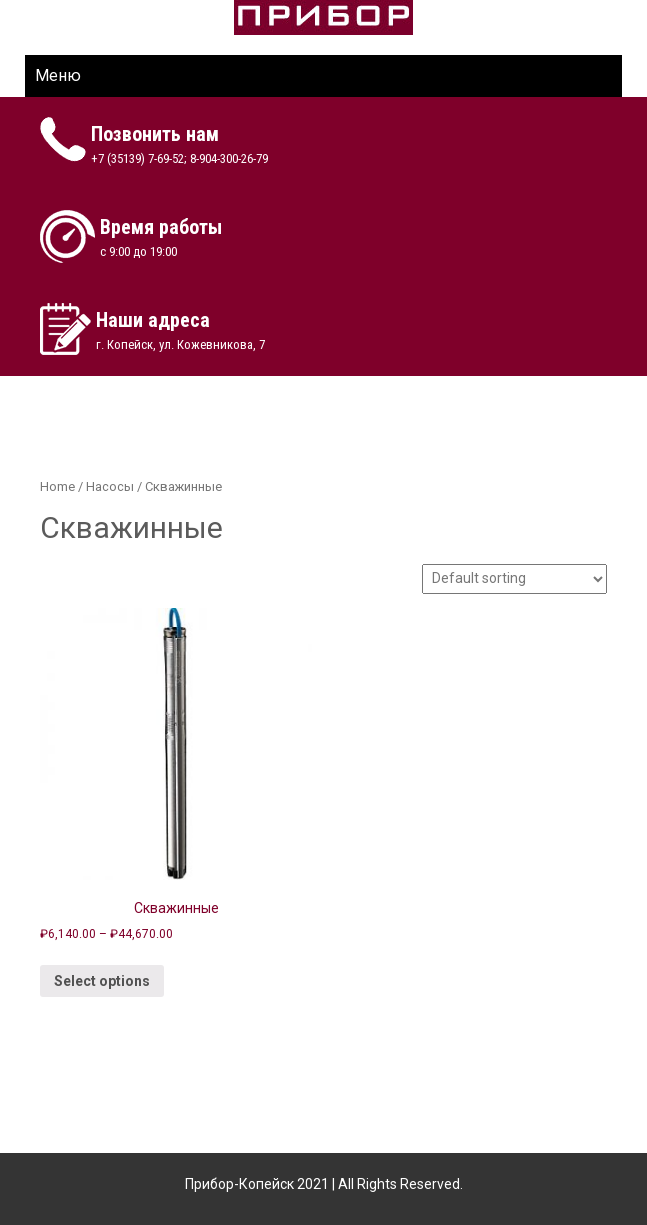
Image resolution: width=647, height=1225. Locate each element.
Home (57, 486)
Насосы (110, 486)
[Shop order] (514, 579)
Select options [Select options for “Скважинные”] (102, 981)
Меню (58, 75)
